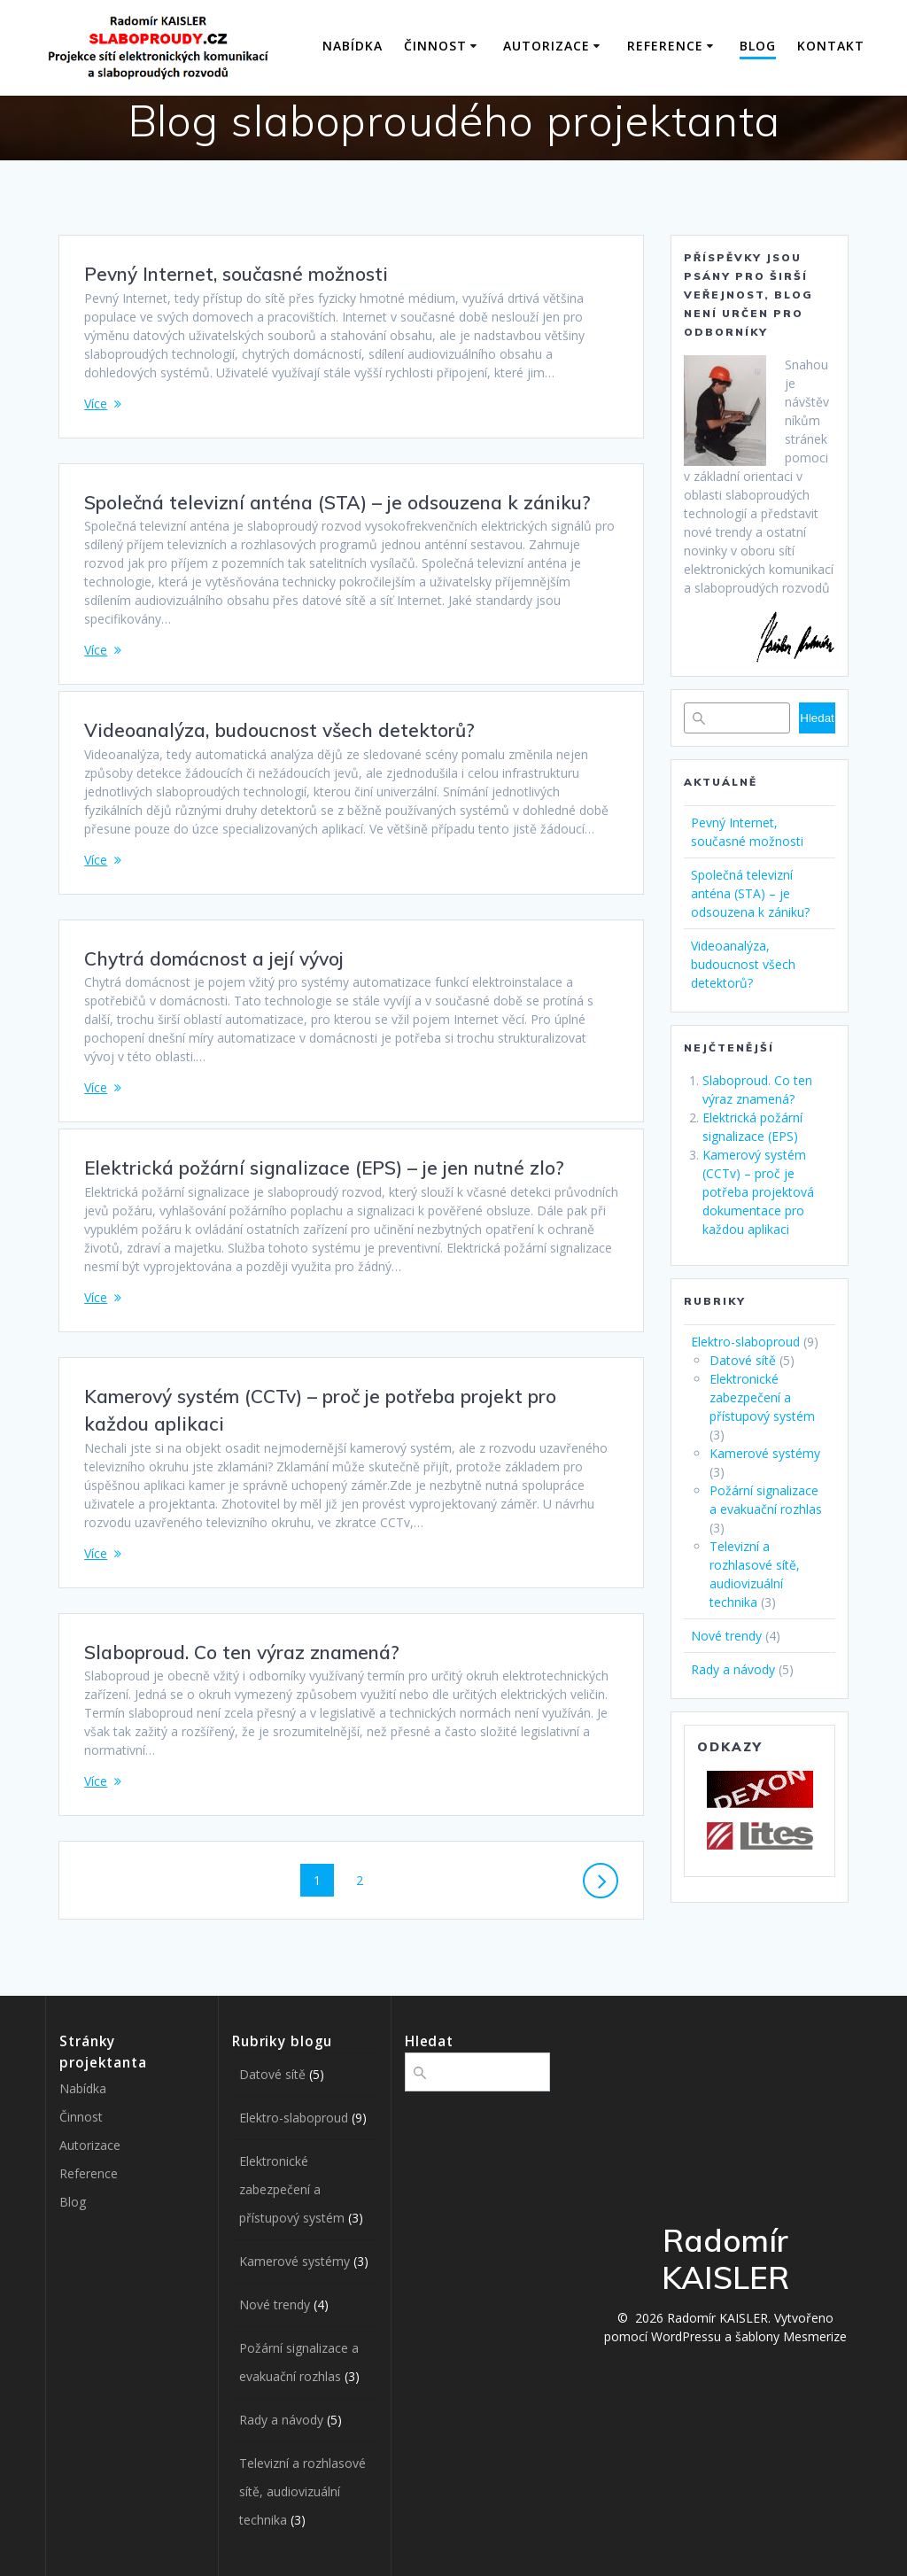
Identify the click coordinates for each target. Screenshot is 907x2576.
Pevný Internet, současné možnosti (236, 273)
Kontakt (830, 45)
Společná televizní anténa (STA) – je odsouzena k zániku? (337, 502)
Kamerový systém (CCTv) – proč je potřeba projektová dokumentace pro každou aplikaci (758, 1192)
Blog (758, 45)
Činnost (435, 45)
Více (95, 403)
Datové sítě (742, 1360)
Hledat (817, 718)
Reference (665, 45)
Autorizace (546, 45)
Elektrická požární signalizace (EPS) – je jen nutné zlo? (324, 1167)
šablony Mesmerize (791, 2336)
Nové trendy (726, 1635)
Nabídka (352, 45)
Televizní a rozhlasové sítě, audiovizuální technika (302, 2491)
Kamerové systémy (764, 1453)
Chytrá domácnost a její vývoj (214, 958)
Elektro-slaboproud (745, 1341)
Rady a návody (733, 1669)
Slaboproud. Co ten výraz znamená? (241, 1652)
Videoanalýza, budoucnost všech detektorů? (279, 729)
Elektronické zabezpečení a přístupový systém (762, 1397)
